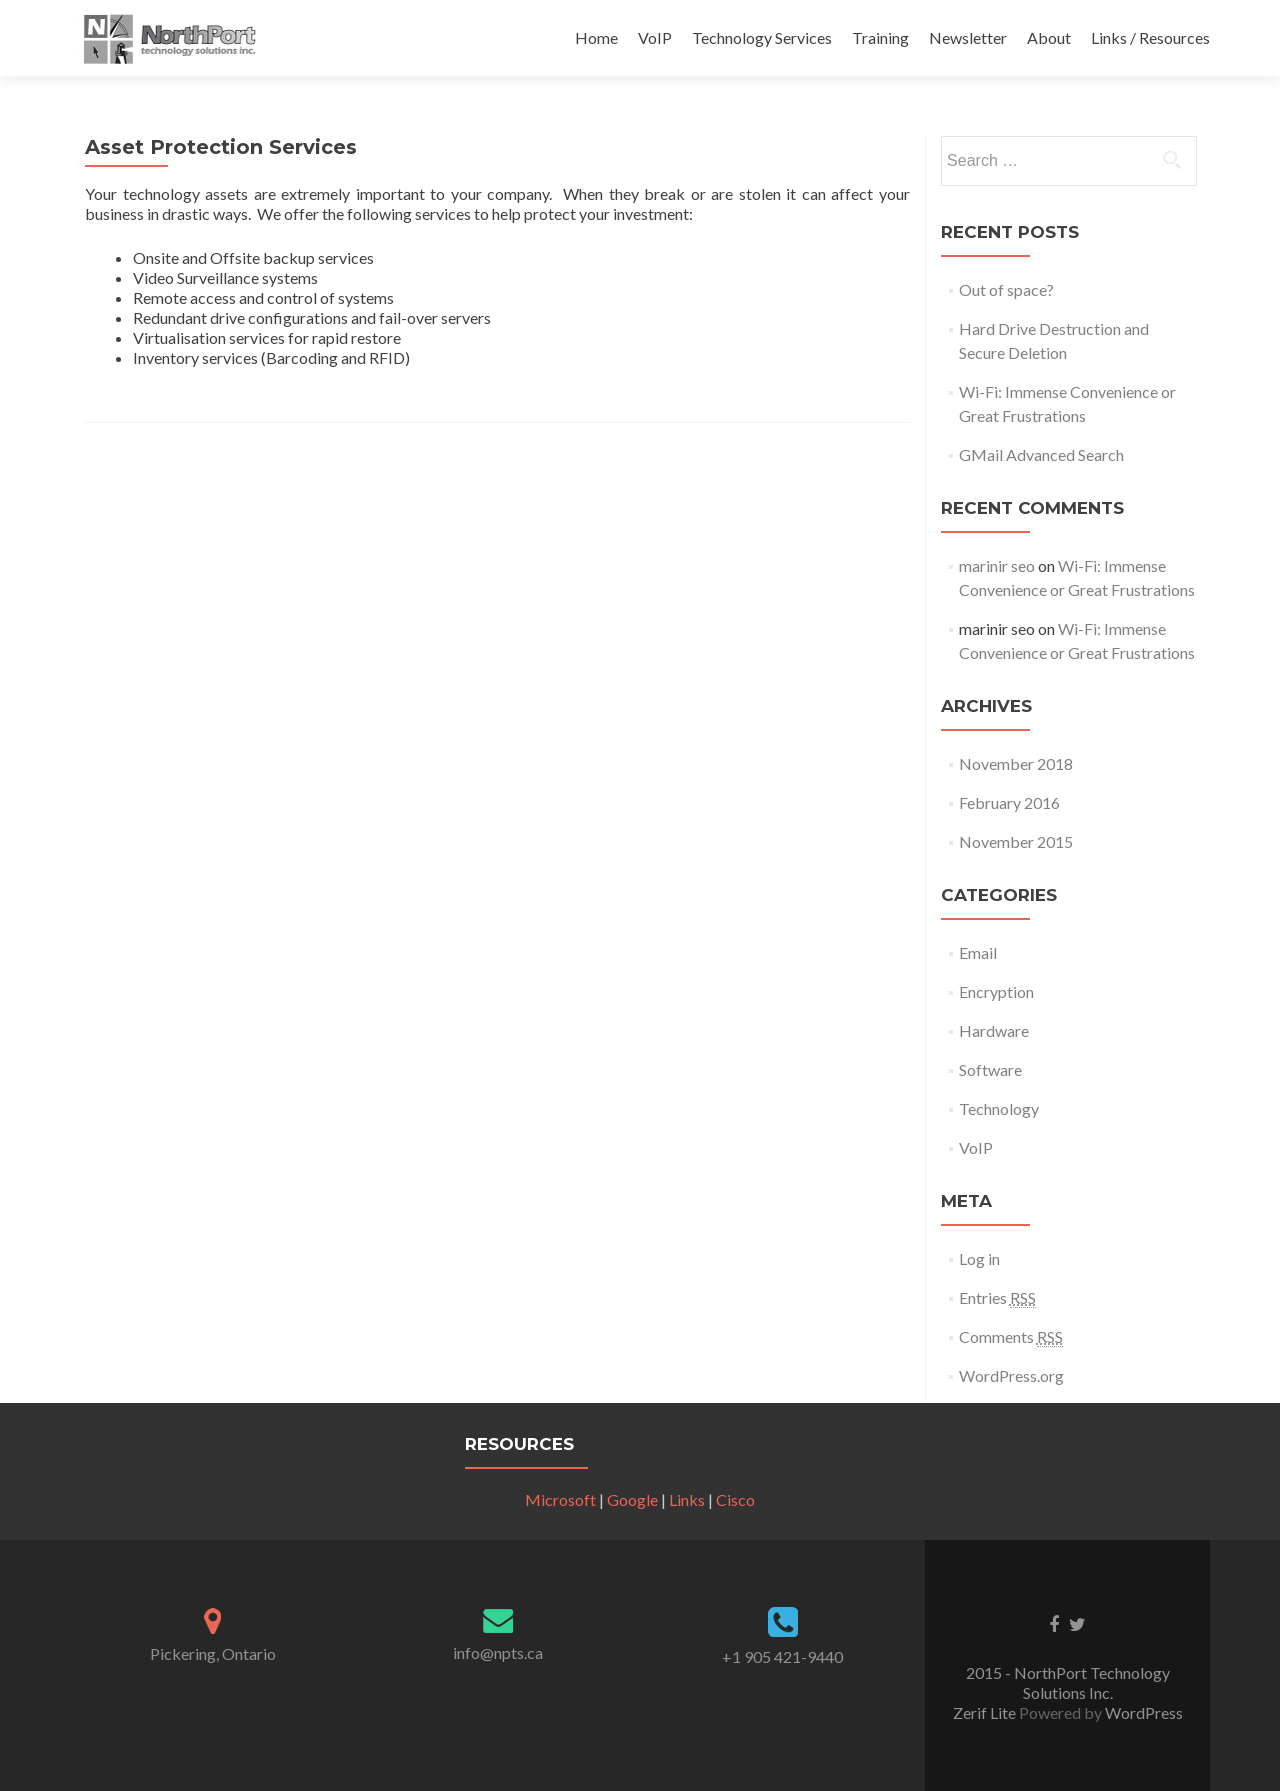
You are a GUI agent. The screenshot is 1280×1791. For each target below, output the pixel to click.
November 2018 (1016, 763)
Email (978, 952)
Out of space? (1006, 289)
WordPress (1142, 1712)
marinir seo (997, 565)
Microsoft (560, 1499)
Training (880, 37)
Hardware (994, 1030)
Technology (999, 1108)
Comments (1011, 1337)
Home (596, 37)
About (1049, 37)
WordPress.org (1011, 1375)
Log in (979, 1258)
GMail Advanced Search (1041, 454)
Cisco (735, 1499)
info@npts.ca (498, 1652)
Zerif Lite (986, 1712)
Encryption (996, 991)
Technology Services (762, 37)
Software (990, 1069)
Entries (997, 1298)
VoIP (655, 37)
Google (632, 1499)
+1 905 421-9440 (782, 1656)
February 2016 (1009, 802)
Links (687, 1499)
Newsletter (968, 37)
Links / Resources (1150, 37)
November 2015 (1016, 841)
